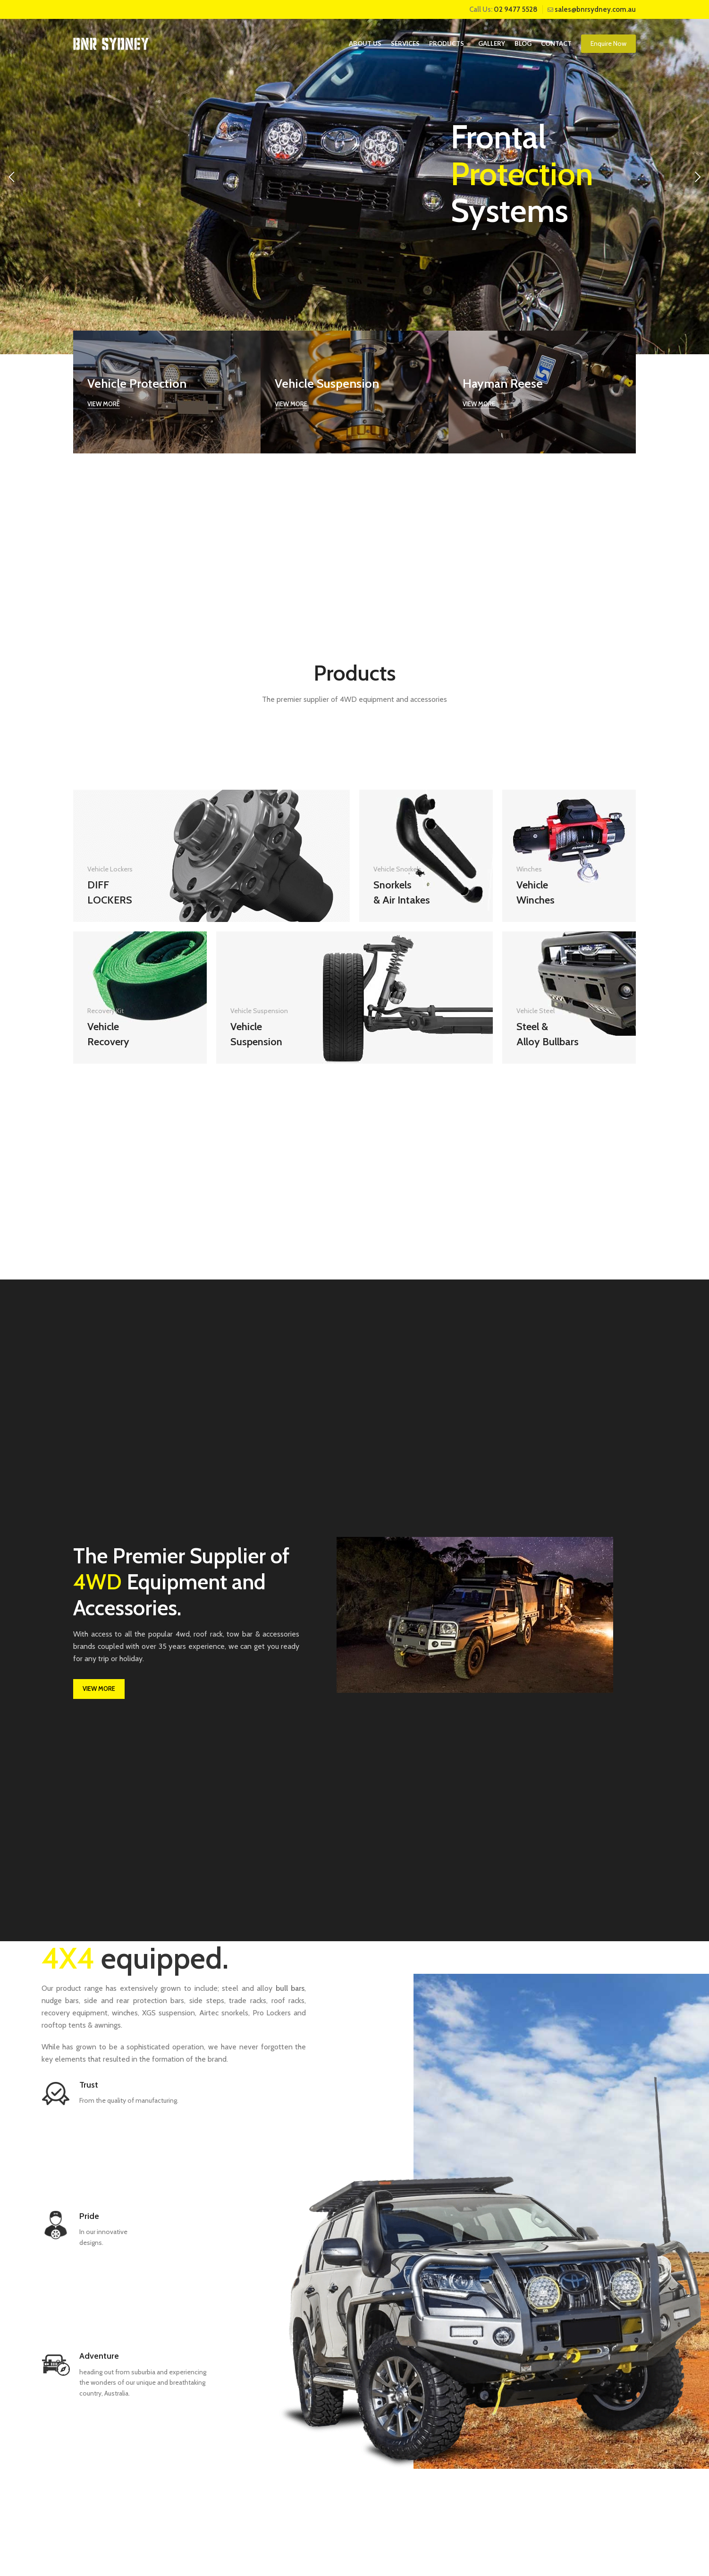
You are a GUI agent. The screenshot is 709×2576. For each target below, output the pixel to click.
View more (103, 404)
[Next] (697, 177)
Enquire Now (608, 43)
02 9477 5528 (516, 9)
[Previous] (12, 177)
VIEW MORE (99, 1688)
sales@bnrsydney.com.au (595, 9)
